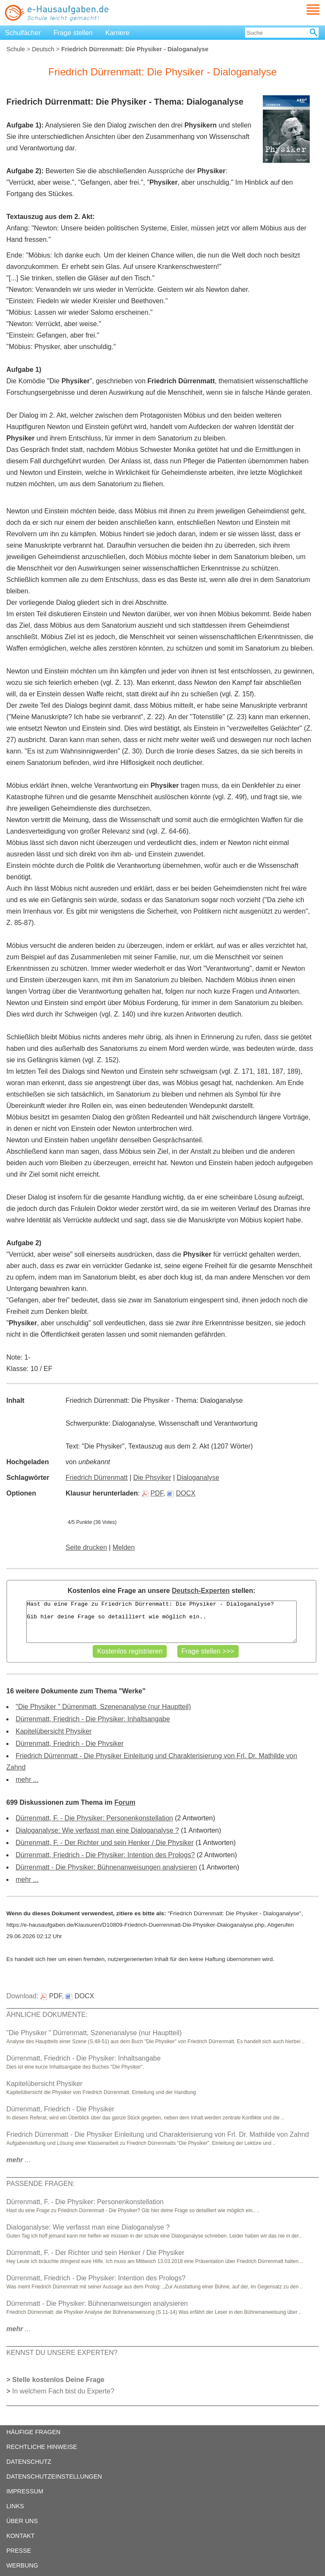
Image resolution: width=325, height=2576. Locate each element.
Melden (124, 1547)
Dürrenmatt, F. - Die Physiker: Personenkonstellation (94, 1818)
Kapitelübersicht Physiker (54, 1731)
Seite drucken (86, 1547)
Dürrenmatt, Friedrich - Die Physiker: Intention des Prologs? (105, 1855)
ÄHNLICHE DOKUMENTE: (47, 2014)
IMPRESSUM (24, 2491)
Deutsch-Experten (201, 1590)
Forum (124, 1802)
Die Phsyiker (152, 1477)
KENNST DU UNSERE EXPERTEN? (62, 2352)
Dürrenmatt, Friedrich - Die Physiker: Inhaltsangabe (93, 1719)
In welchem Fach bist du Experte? (63, 2391)
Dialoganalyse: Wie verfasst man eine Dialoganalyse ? (97, 1830)
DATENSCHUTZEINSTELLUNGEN (54, 2476)
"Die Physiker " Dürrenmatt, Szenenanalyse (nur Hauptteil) (103, 1706)
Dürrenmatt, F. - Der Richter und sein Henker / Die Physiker (105, 1842)
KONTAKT (20, 2535)
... (18, 2159)
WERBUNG (22, 2565)
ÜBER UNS (22, 2521)
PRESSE (18, 2550)
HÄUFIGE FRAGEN (33, 2432)
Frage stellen (73, 32)
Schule (15, 49)
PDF (152, 1493)
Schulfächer (23, 32)
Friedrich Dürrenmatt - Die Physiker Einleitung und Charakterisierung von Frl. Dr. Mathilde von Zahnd (157, 2134)
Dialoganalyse (198, 1477)
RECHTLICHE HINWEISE (41, 2446)
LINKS (15, 2506)
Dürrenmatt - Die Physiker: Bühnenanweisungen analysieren (106, 1867)
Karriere (117, 32)
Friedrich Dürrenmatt (97, 1477)
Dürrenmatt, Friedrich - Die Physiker (70, 1743)
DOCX (181, 1493)
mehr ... (27, 1779)
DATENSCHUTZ (28, 2461)
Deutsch (43, 49)
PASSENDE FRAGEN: (40, 2183)
